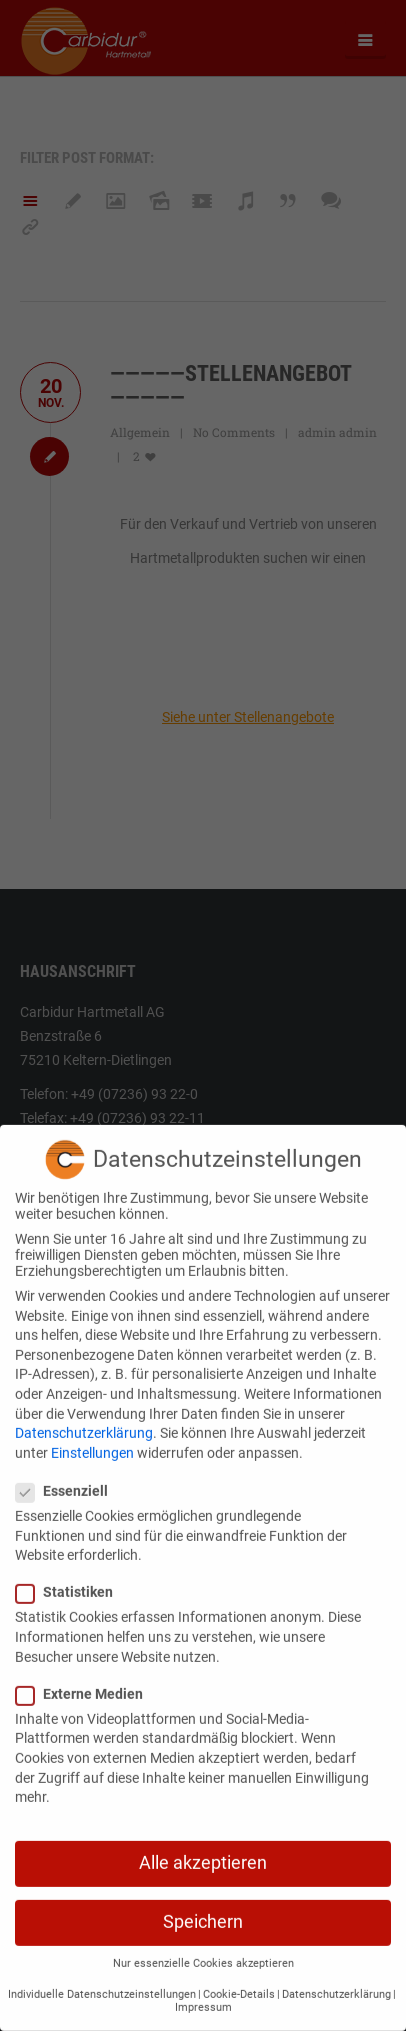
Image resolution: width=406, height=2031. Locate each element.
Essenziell (68, 1476)
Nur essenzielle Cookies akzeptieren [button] (203, 1948)
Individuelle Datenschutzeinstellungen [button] (102, 1979)
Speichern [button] (203, 1907)
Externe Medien (85, 1679)
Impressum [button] (203, 1992)
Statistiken (70, 1577)
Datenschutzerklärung (84, 1418)
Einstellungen (92, 1438)
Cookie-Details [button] (239, 1979)
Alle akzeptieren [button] (203, 1848)
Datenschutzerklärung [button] (336, 1979)
